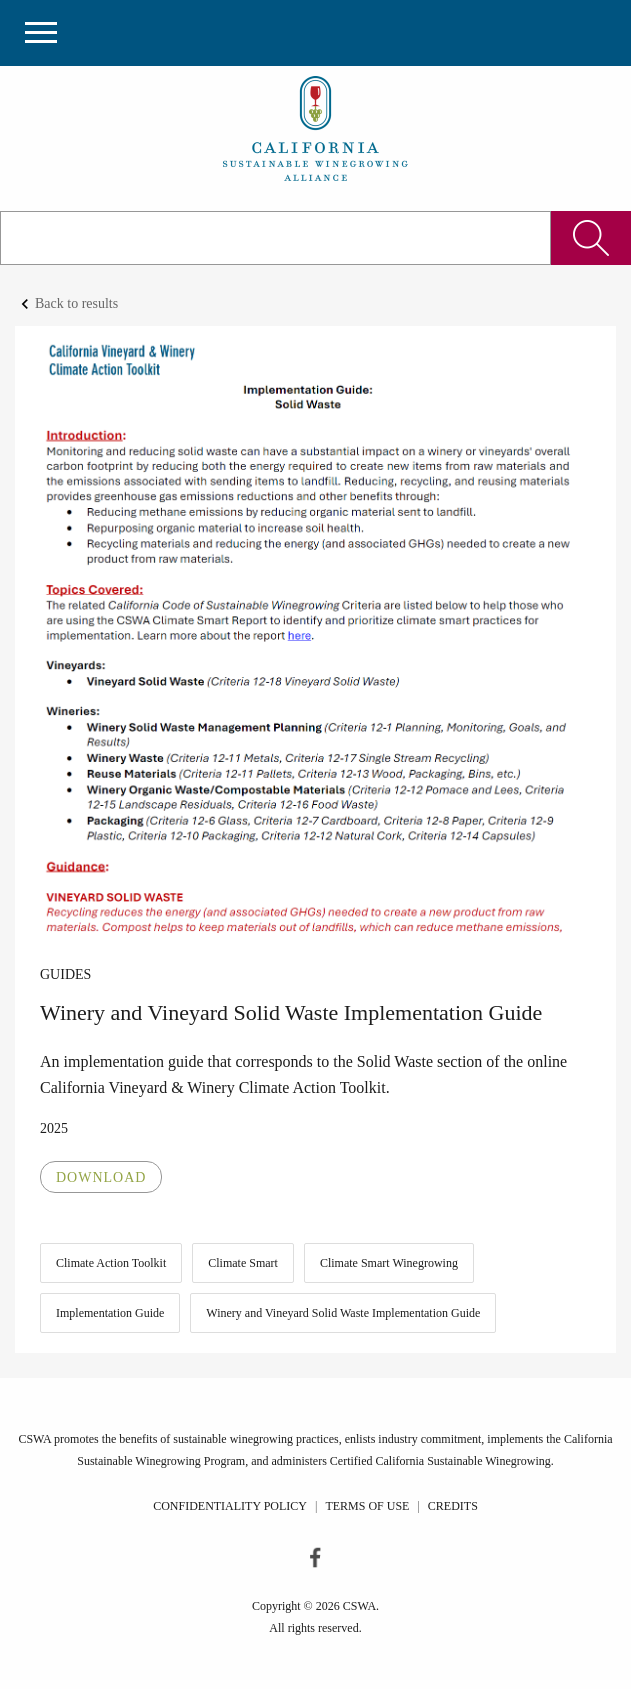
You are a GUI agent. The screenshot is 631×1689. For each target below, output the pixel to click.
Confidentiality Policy (230, 1506)
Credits (453, 1506)
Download (101, 1177)
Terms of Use (367, 1506)
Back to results (76, 303)
